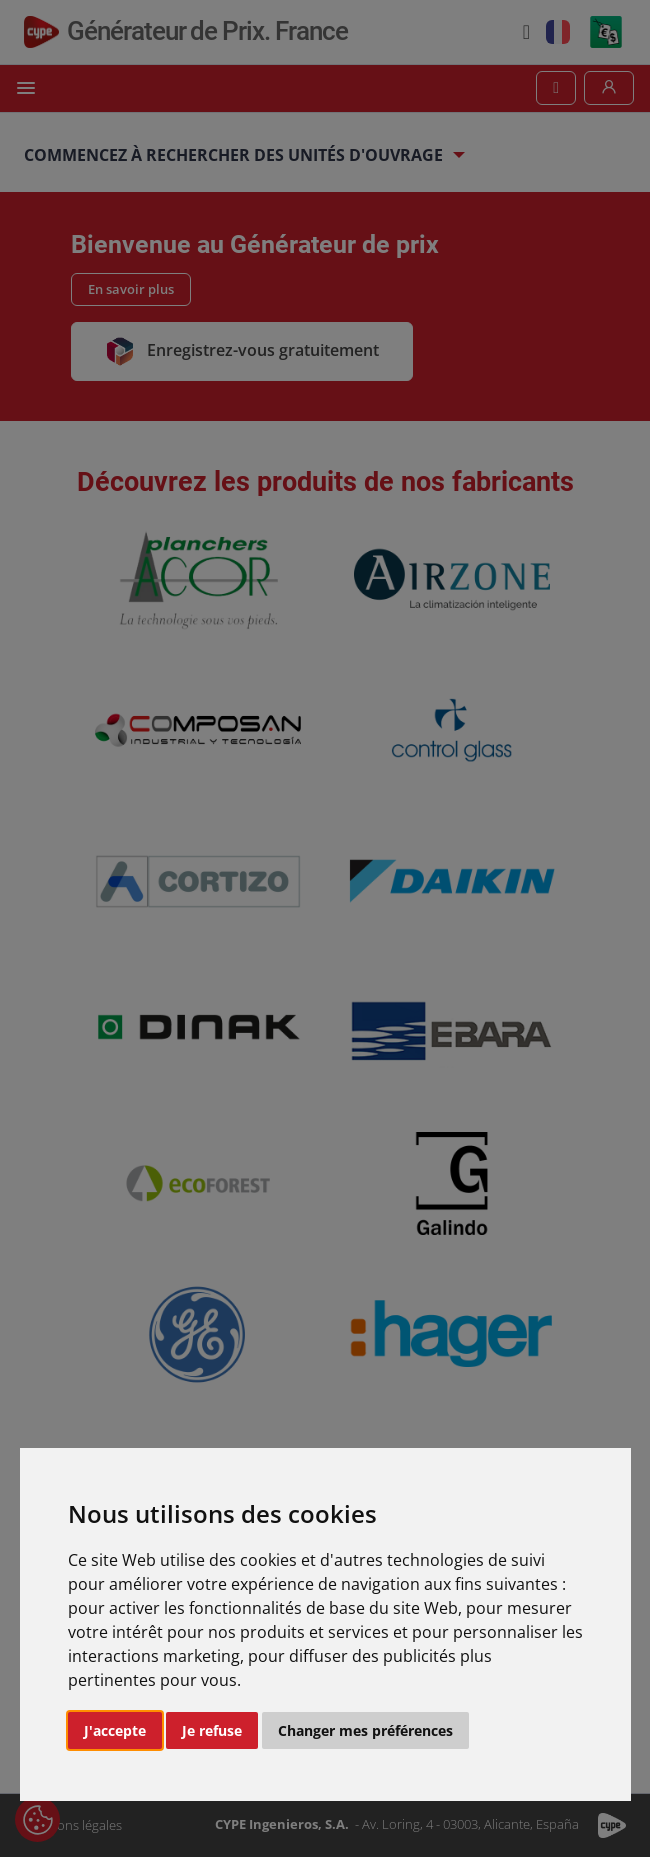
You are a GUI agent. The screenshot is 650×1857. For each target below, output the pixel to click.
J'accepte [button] (115, 1730)
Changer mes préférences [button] (365, 1730)
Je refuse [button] (212, 1730)
